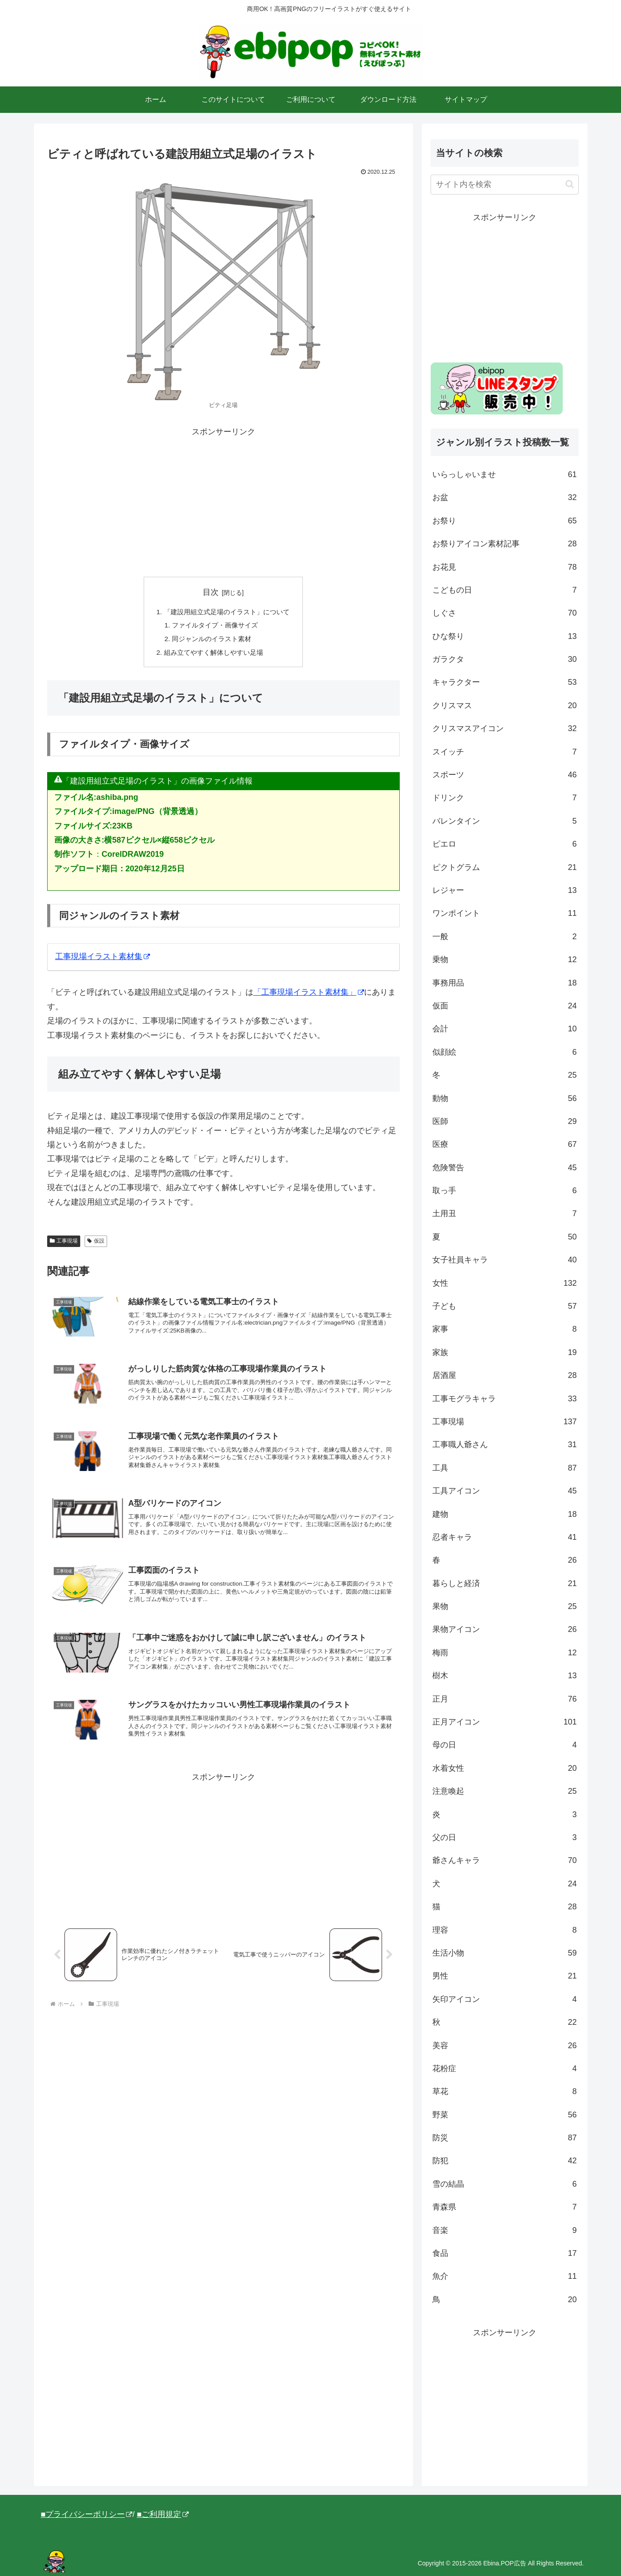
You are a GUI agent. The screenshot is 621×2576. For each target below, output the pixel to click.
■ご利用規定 (163, 2514)
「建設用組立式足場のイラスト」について (227, 612)
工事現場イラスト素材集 (102, 959)
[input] (505, 184)
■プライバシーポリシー (87, 2514)
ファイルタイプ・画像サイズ (214, 627)
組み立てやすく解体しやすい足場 (213, 655)
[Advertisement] (223, 501)
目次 (211, 592)
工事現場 (64, 1244)
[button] (569, 184)
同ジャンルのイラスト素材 (210, 641)
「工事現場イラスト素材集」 (308, 995)
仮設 (95, 1244)
